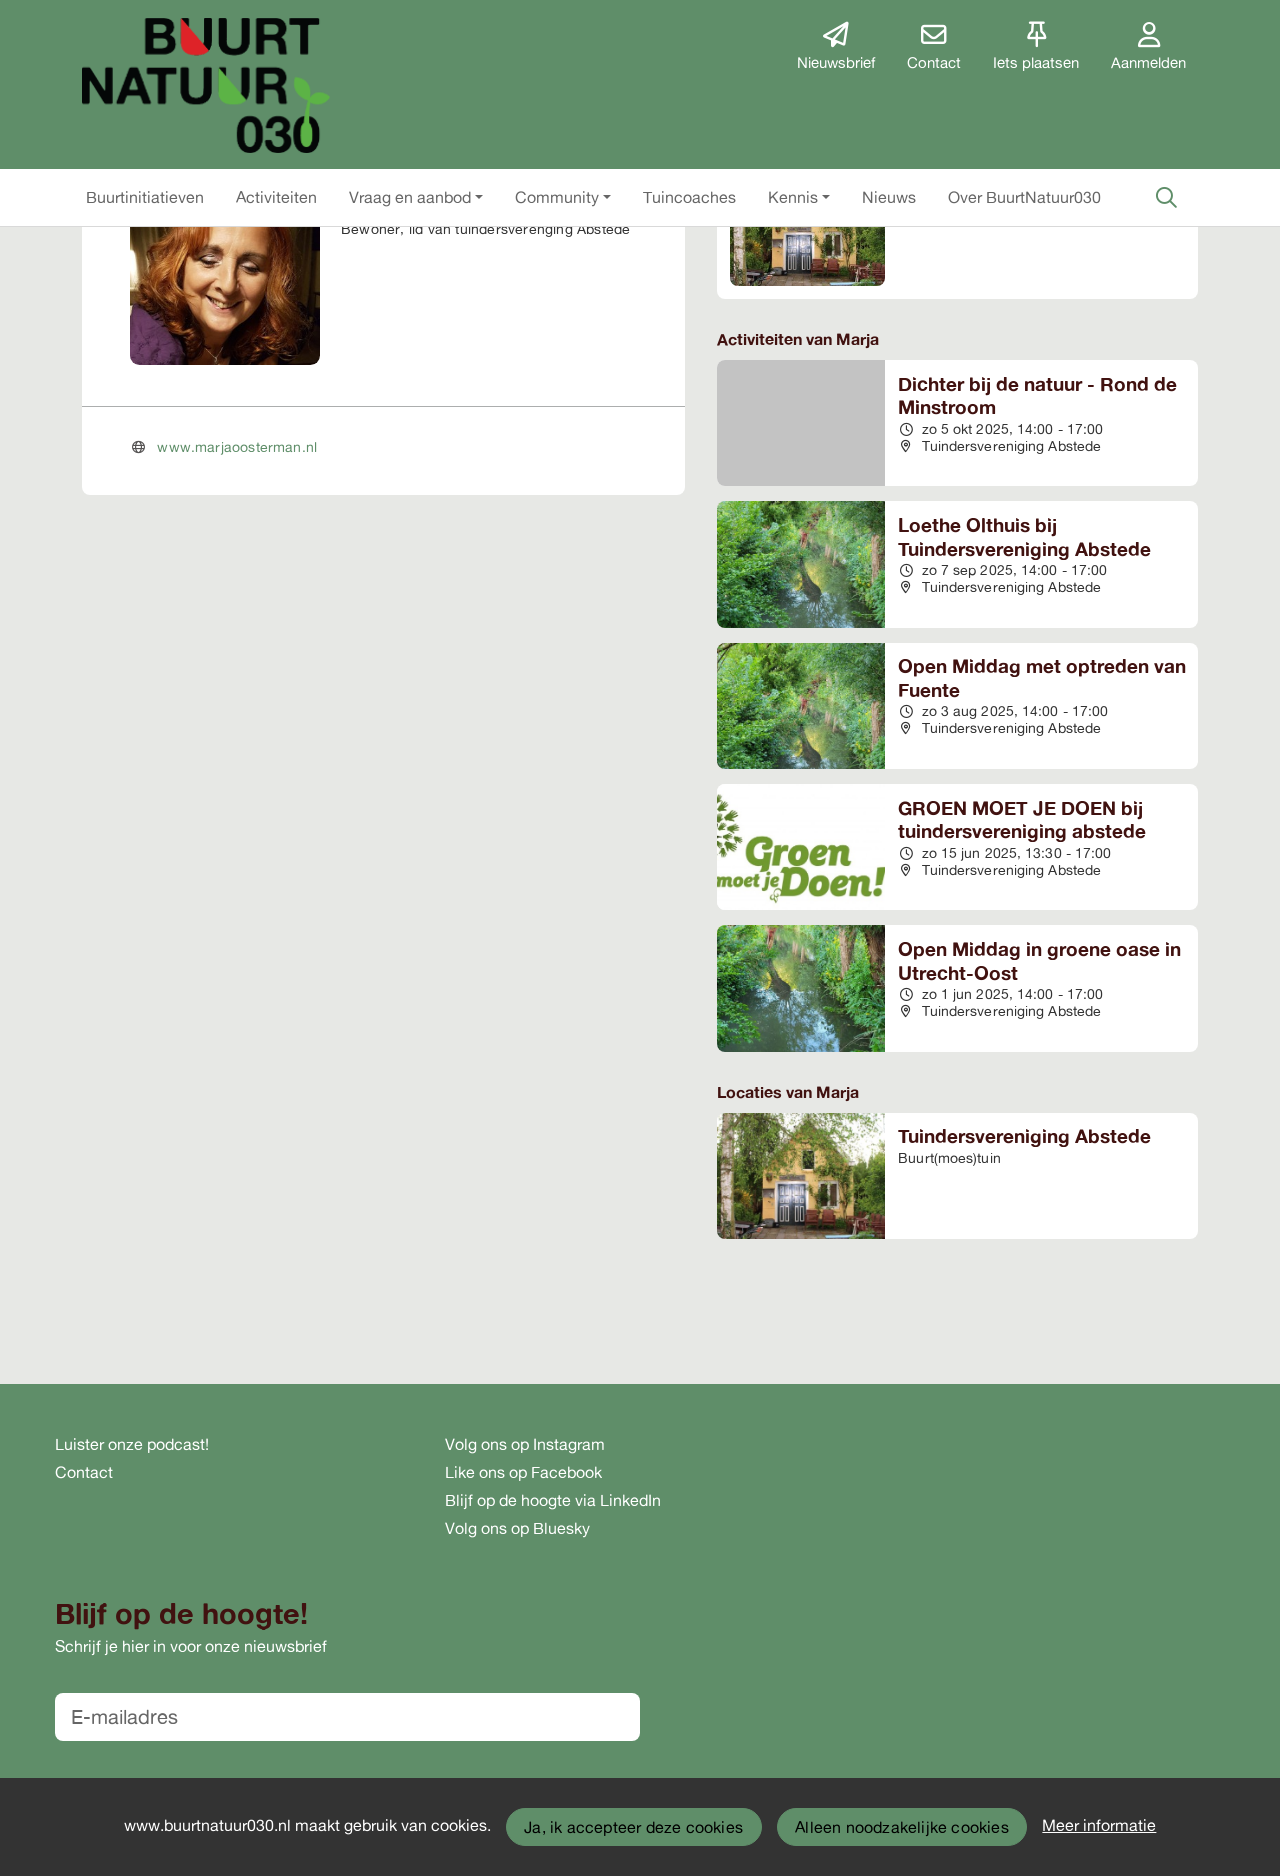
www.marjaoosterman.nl (237, 446)
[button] (145, 197)
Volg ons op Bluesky (517, 1528)
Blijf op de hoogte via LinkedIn (553, 1500)
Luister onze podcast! (132, 1444)
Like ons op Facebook (523, 1472)
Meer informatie (1099, 1825)
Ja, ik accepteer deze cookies (633, 1827)
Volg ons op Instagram (525, 1444)
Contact (84, 1472)
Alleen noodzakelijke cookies (902, 1827)
